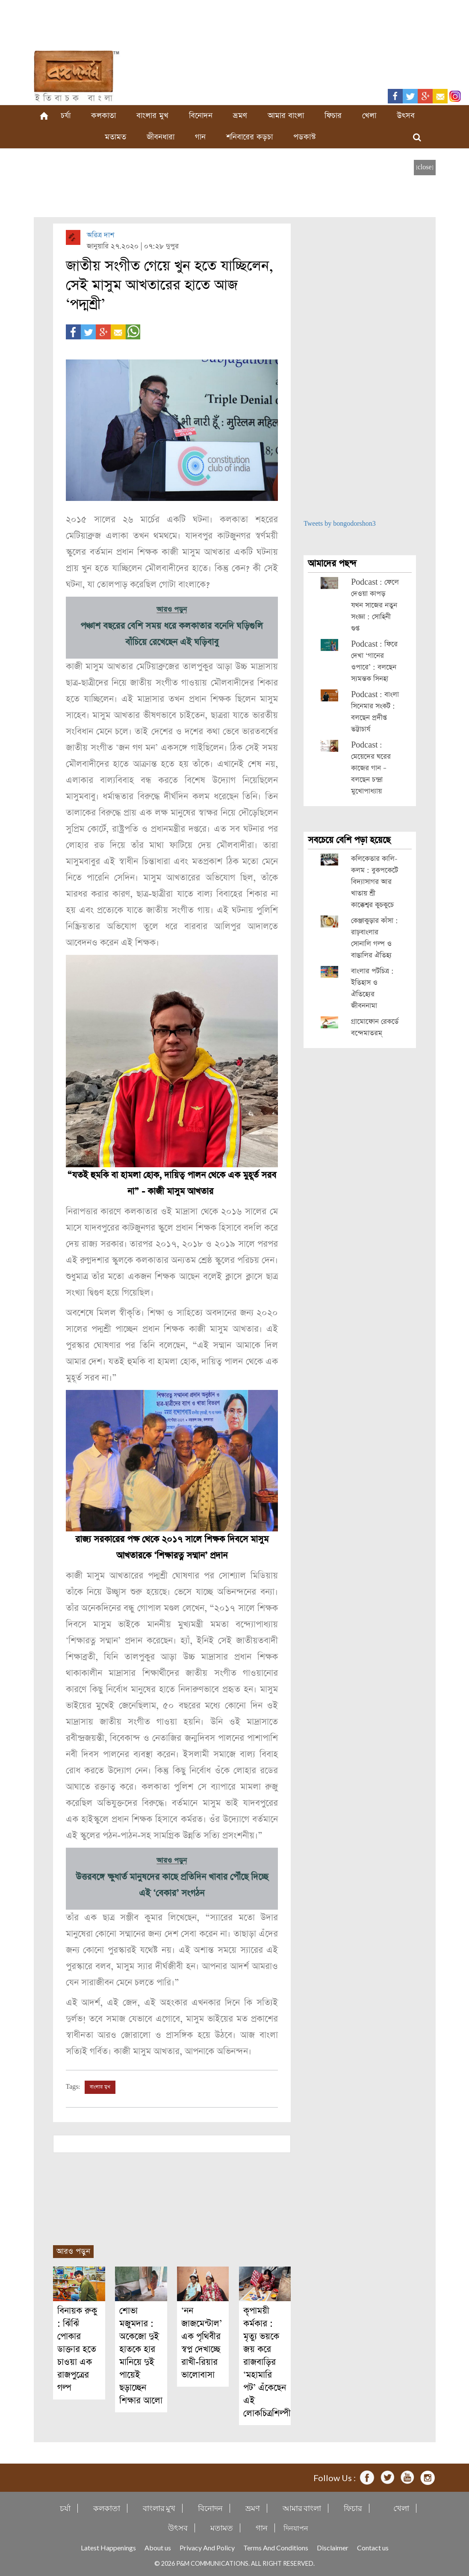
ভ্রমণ (240, 115)
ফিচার (333, 115)
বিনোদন (200, 115)
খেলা (369, 115)
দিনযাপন (295, 2528)
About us (158, 2548)
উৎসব (406, 115)
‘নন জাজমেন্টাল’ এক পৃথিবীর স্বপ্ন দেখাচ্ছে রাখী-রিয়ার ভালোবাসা (201, 2343)
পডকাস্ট (304, 137)
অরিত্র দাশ (100, 235)
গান (200, 137)
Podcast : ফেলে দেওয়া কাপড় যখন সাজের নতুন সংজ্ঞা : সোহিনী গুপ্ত (375, 605)
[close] (425, 167)
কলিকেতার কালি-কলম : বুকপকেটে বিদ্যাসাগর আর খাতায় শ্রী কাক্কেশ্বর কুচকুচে (374, 882)
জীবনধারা (160, 137)
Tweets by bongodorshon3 (340, 524)
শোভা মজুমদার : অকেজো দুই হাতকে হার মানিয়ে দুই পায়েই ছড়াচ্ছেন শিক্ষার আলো (140, 2356)
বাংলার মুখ (152, 115)
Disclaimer (332, 2548)
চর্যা (66, 115)
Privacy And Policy (207, 2548)
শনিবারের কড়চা (249, 137)
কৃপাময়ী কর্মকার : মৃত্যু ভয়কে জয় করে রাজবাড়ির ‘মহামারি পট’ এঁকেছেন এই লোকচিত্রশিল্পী (267, 2362)
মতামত (115, 137)
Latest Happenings (108, 2548)
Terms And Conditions (275, 2548)
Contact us (373, 2548)
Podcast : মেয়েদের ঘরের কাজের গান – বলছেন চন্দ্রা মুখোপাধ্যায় (371, 768)
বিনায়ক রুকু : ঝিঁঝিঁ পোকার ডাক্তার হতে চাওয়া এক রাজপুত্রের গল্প (77, 2349)
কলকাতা (103, 115)
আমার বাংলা (286, 115)
